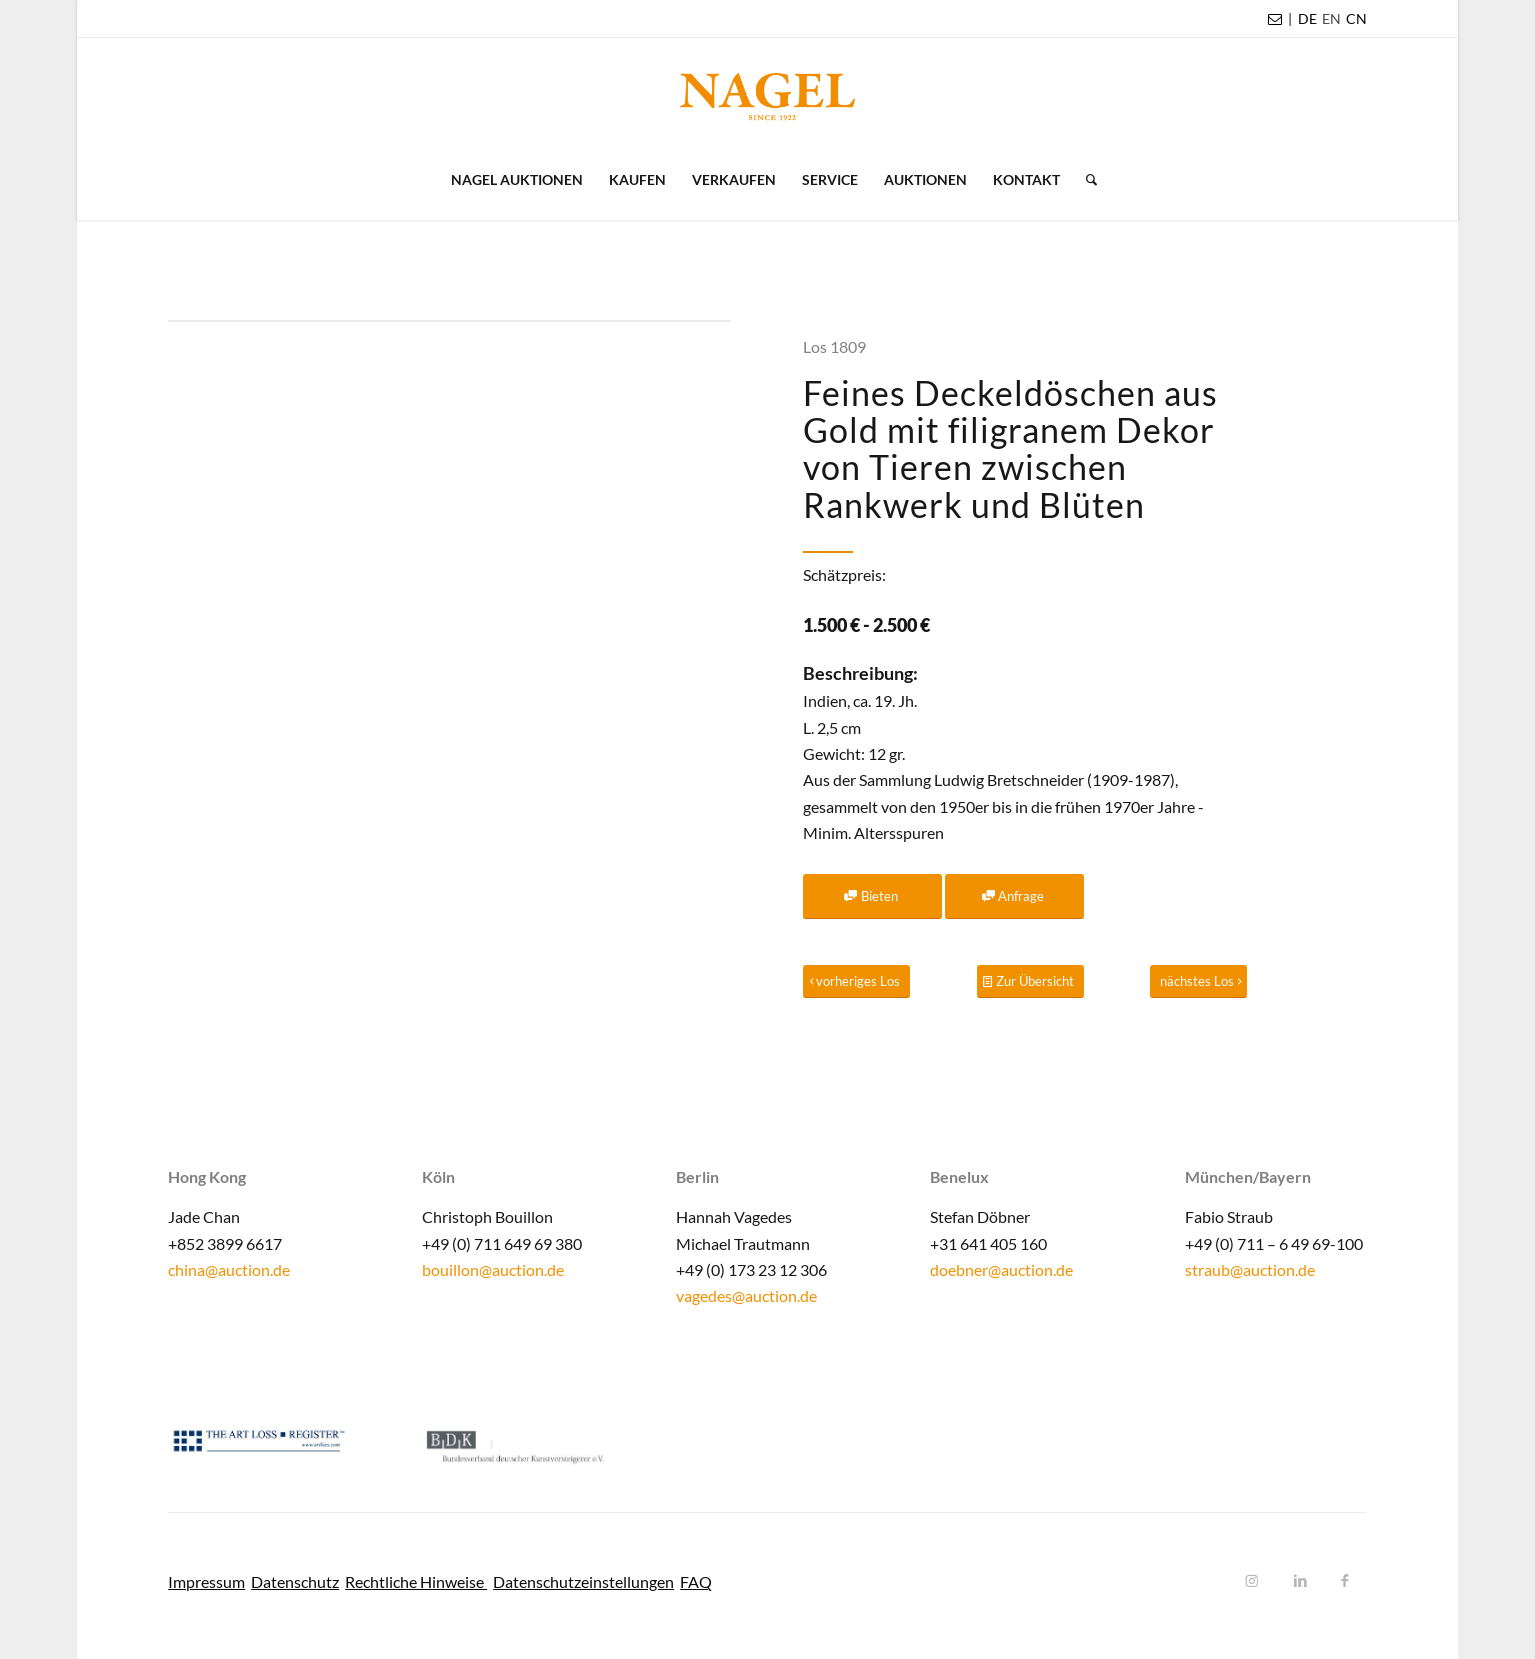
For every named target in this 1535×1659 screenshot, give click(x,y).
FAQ (696, 1581)
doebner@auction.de (1001, 1269)
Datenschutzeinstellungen (583, 1581)
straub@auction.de (1250, 1269)
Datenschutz (295, 1581)
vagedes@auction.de (746, 1295)
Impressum (206, 1581)
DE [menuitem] (1307, 18)
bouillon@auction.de (493, 1269)
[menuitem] (1307, 19)
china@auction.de (229, 1269)
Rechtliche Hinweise (416, 1581)
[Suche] (1085, 180)
